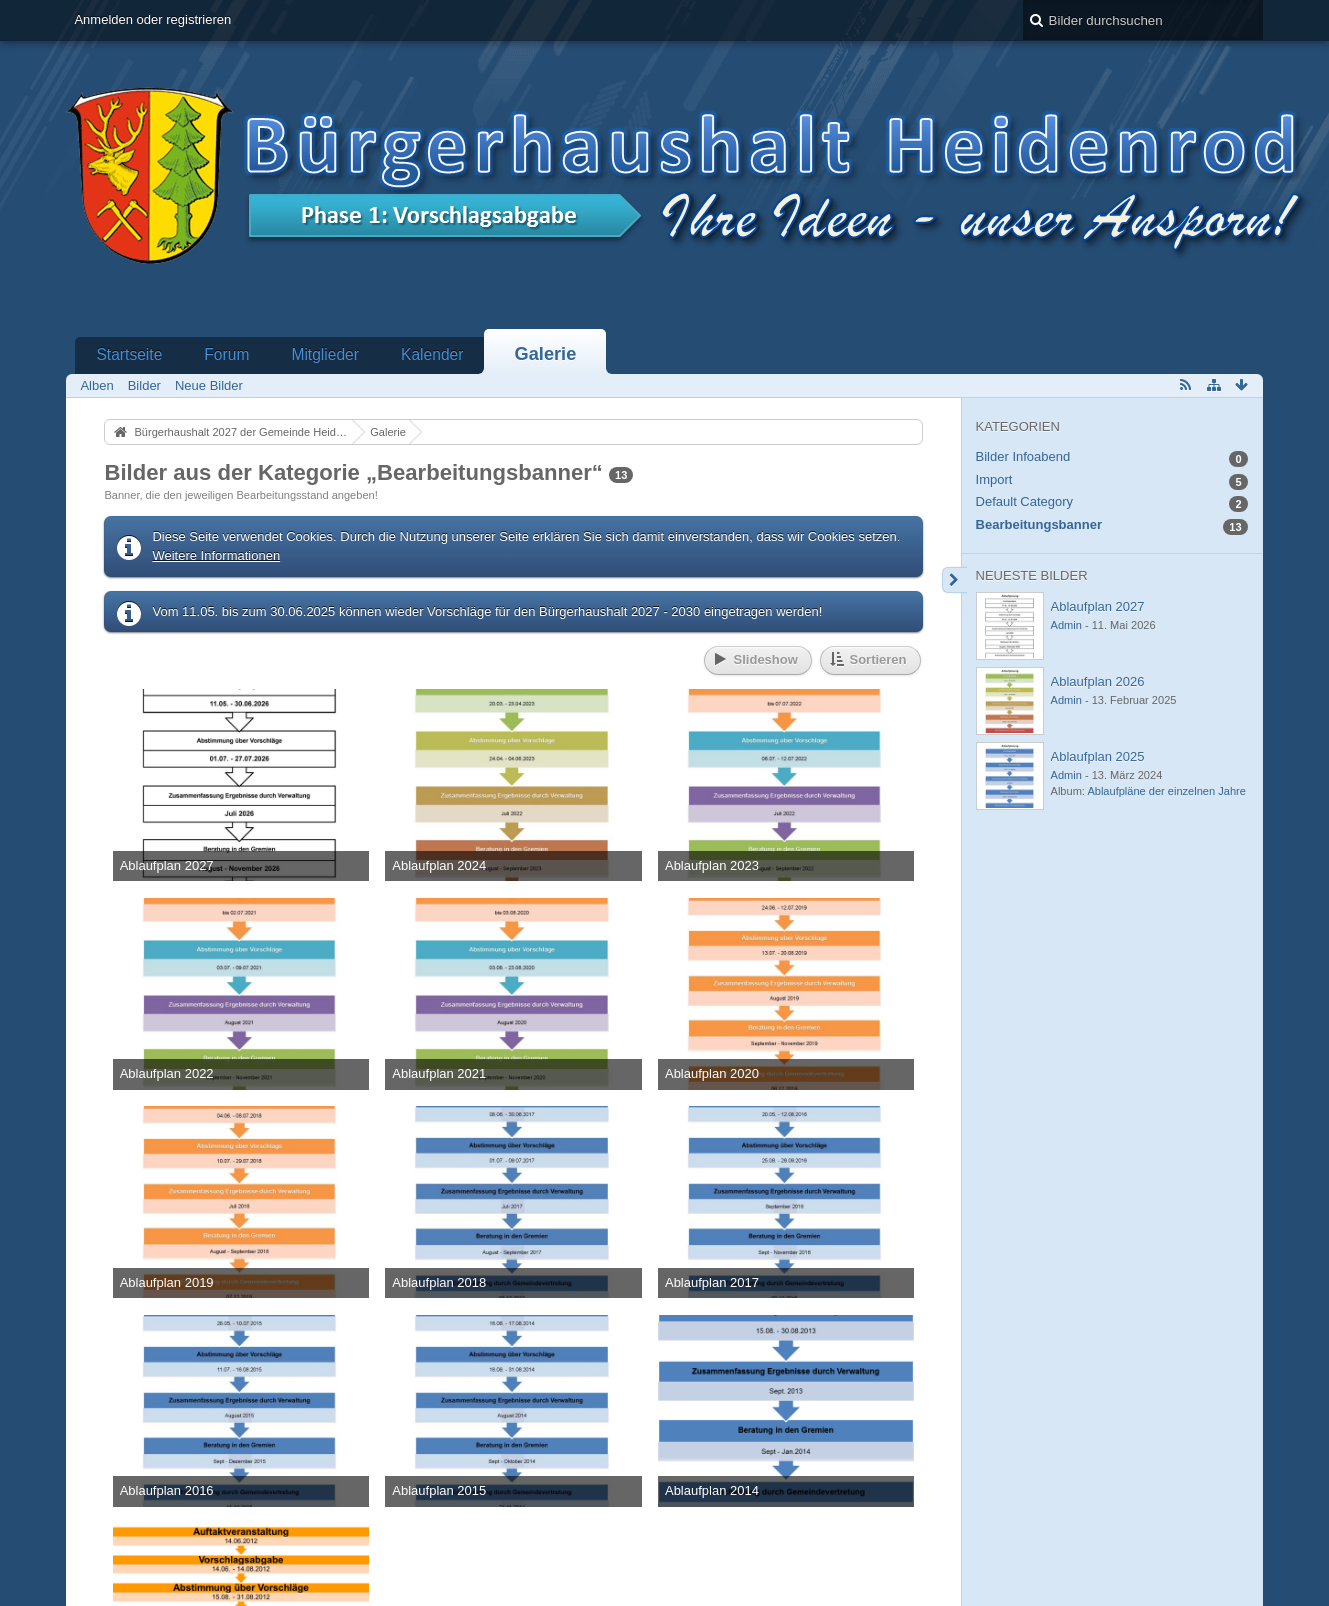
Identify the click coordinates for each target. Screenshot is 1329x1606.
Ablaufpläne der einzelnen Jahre (1166, 791)
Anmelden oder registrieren (152, 19)
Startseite (129, 354)
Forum (226, 354)
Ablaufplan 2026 (1098, 681)
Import (994, 479)
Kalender (432, 354)
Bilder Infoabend (1023, 456)
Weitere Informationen (216, 555)
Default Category (1025, 501)
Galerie (546, 354)
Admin (1066, 625)
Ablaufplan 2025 (1098, 756)
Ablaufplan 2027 (1098, 606)
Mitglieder (325, 354)
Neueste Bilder (1032, 575)
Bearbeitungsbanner (1039, 524)
